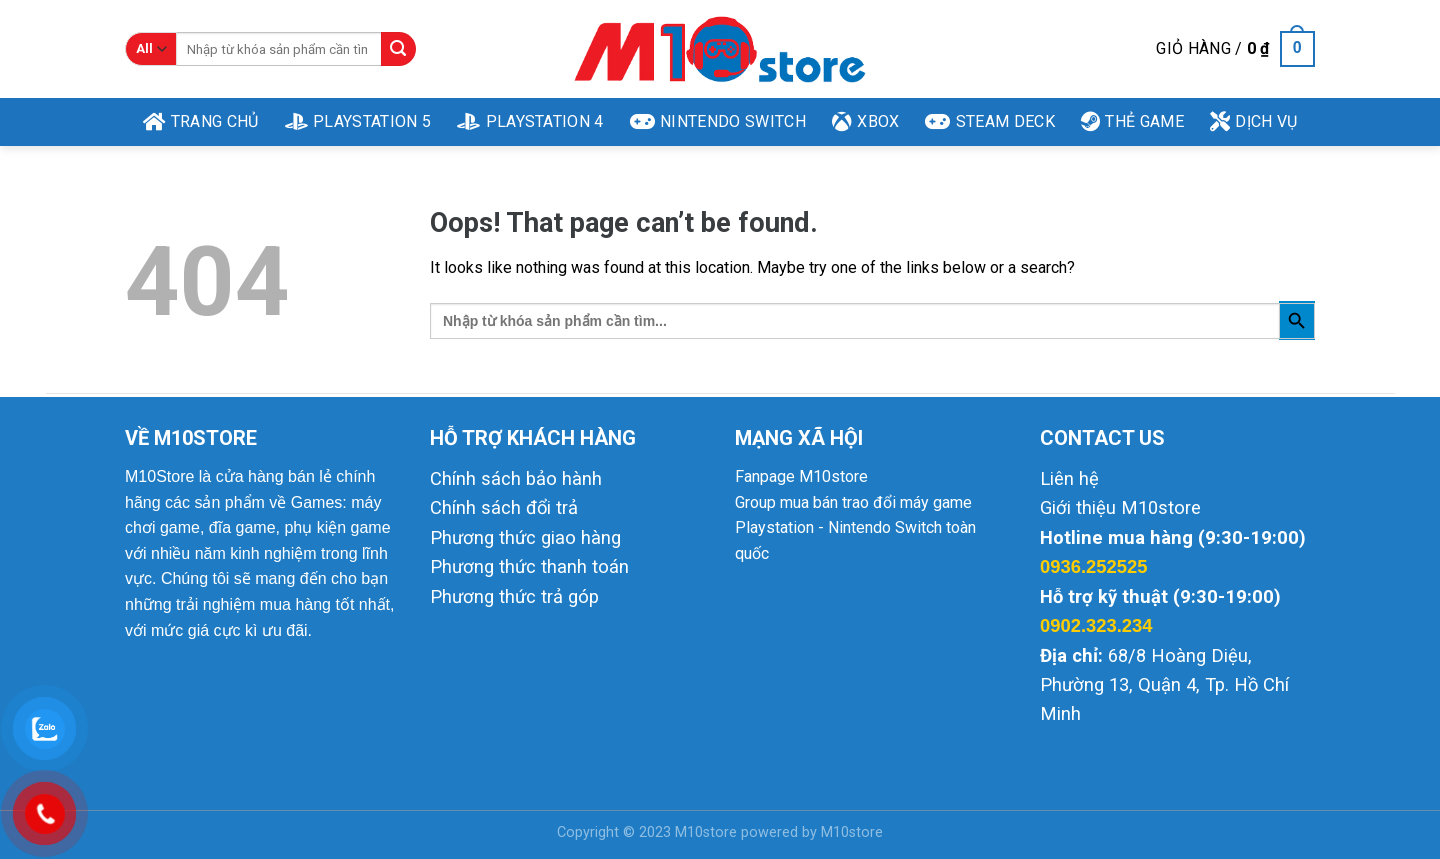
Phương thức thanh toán (529, 566)
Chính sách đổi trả (504, 507)
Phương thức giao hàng (525, 537)
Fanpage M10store (801, 476)
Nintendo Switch (718, 122)
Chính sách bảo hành (516, 478)
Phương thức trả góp (514, 596)
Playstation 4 (530, 122)
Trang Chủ (201, 122)
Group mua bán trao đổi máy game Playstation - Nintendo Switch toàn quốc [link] (855, 528)
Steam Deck (990, 122)
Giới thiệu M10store (1120, 507)
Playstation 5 (358, 122)
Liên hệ (1069, 478)
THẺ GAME (1132, 122)
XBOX (866, 122)
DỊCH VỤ (1254, 122)
